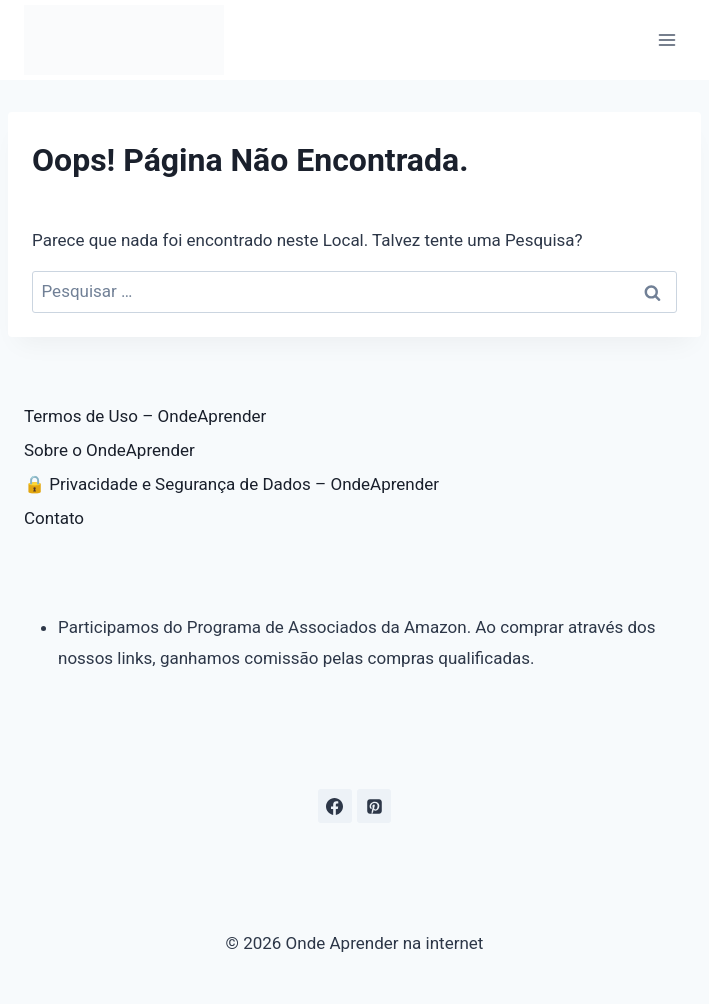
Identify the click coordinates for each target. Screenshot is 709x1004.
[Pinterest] (374, 806)
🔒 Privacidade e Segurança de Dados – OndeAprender (231, 484)
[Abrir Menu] (666, 39)
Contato (54, 518)
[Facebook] (335, 806)
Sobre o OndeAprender (109, 450)
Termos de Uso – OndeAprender (145, 416)
